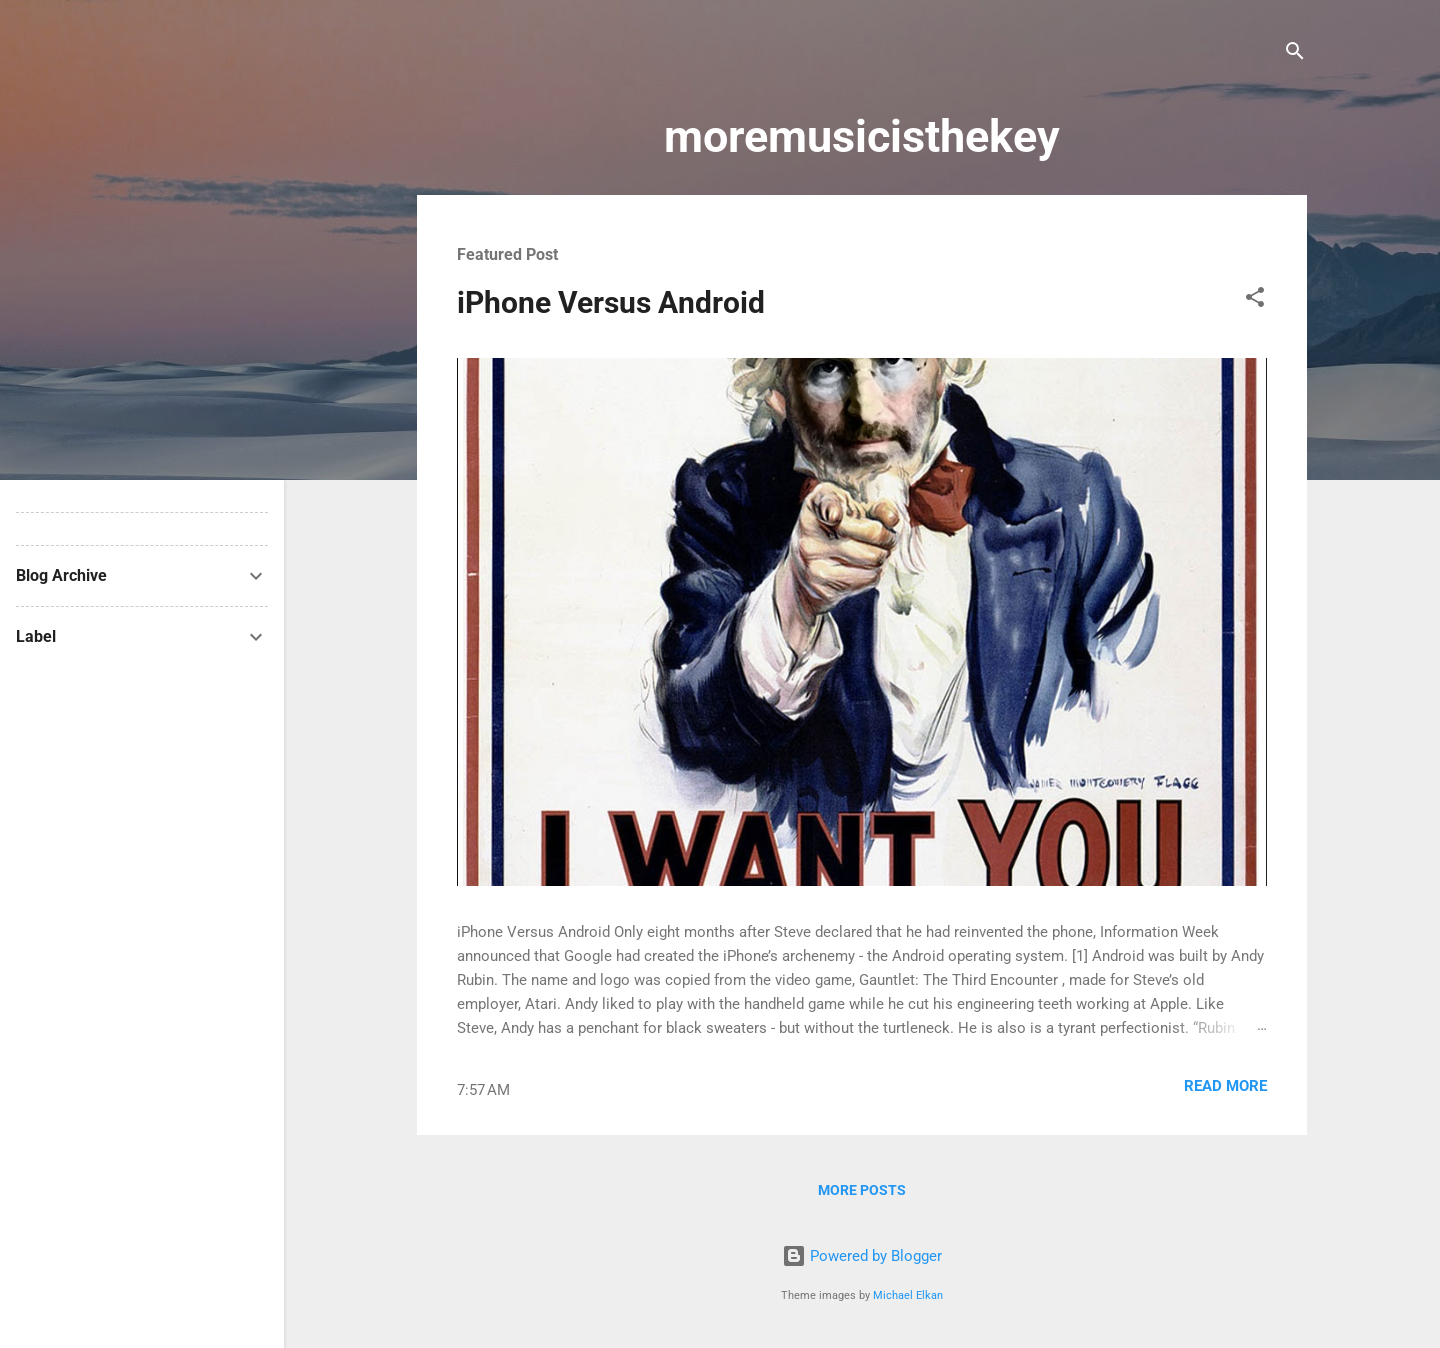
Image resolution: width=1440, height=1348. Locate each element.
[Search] (1295, 54)
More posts (862, 1190)
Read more (1225, 1086)
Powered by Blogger (862, 1256)
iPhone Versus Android (611, 302)
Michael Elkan (908, 1295)
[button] (1255, 300)
